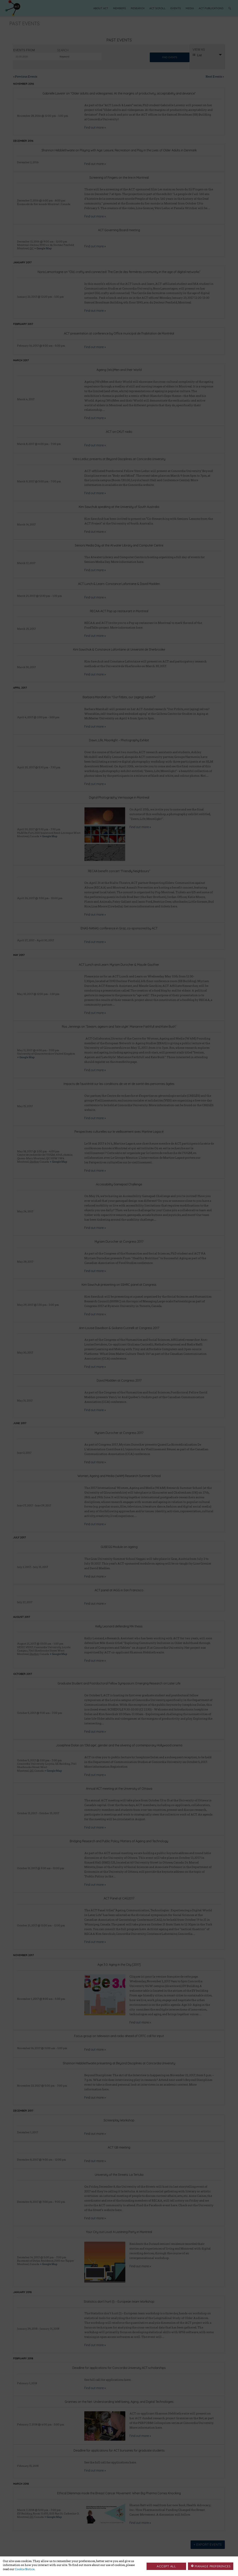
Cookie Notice (24, 2569)
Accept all (166, 2566)
